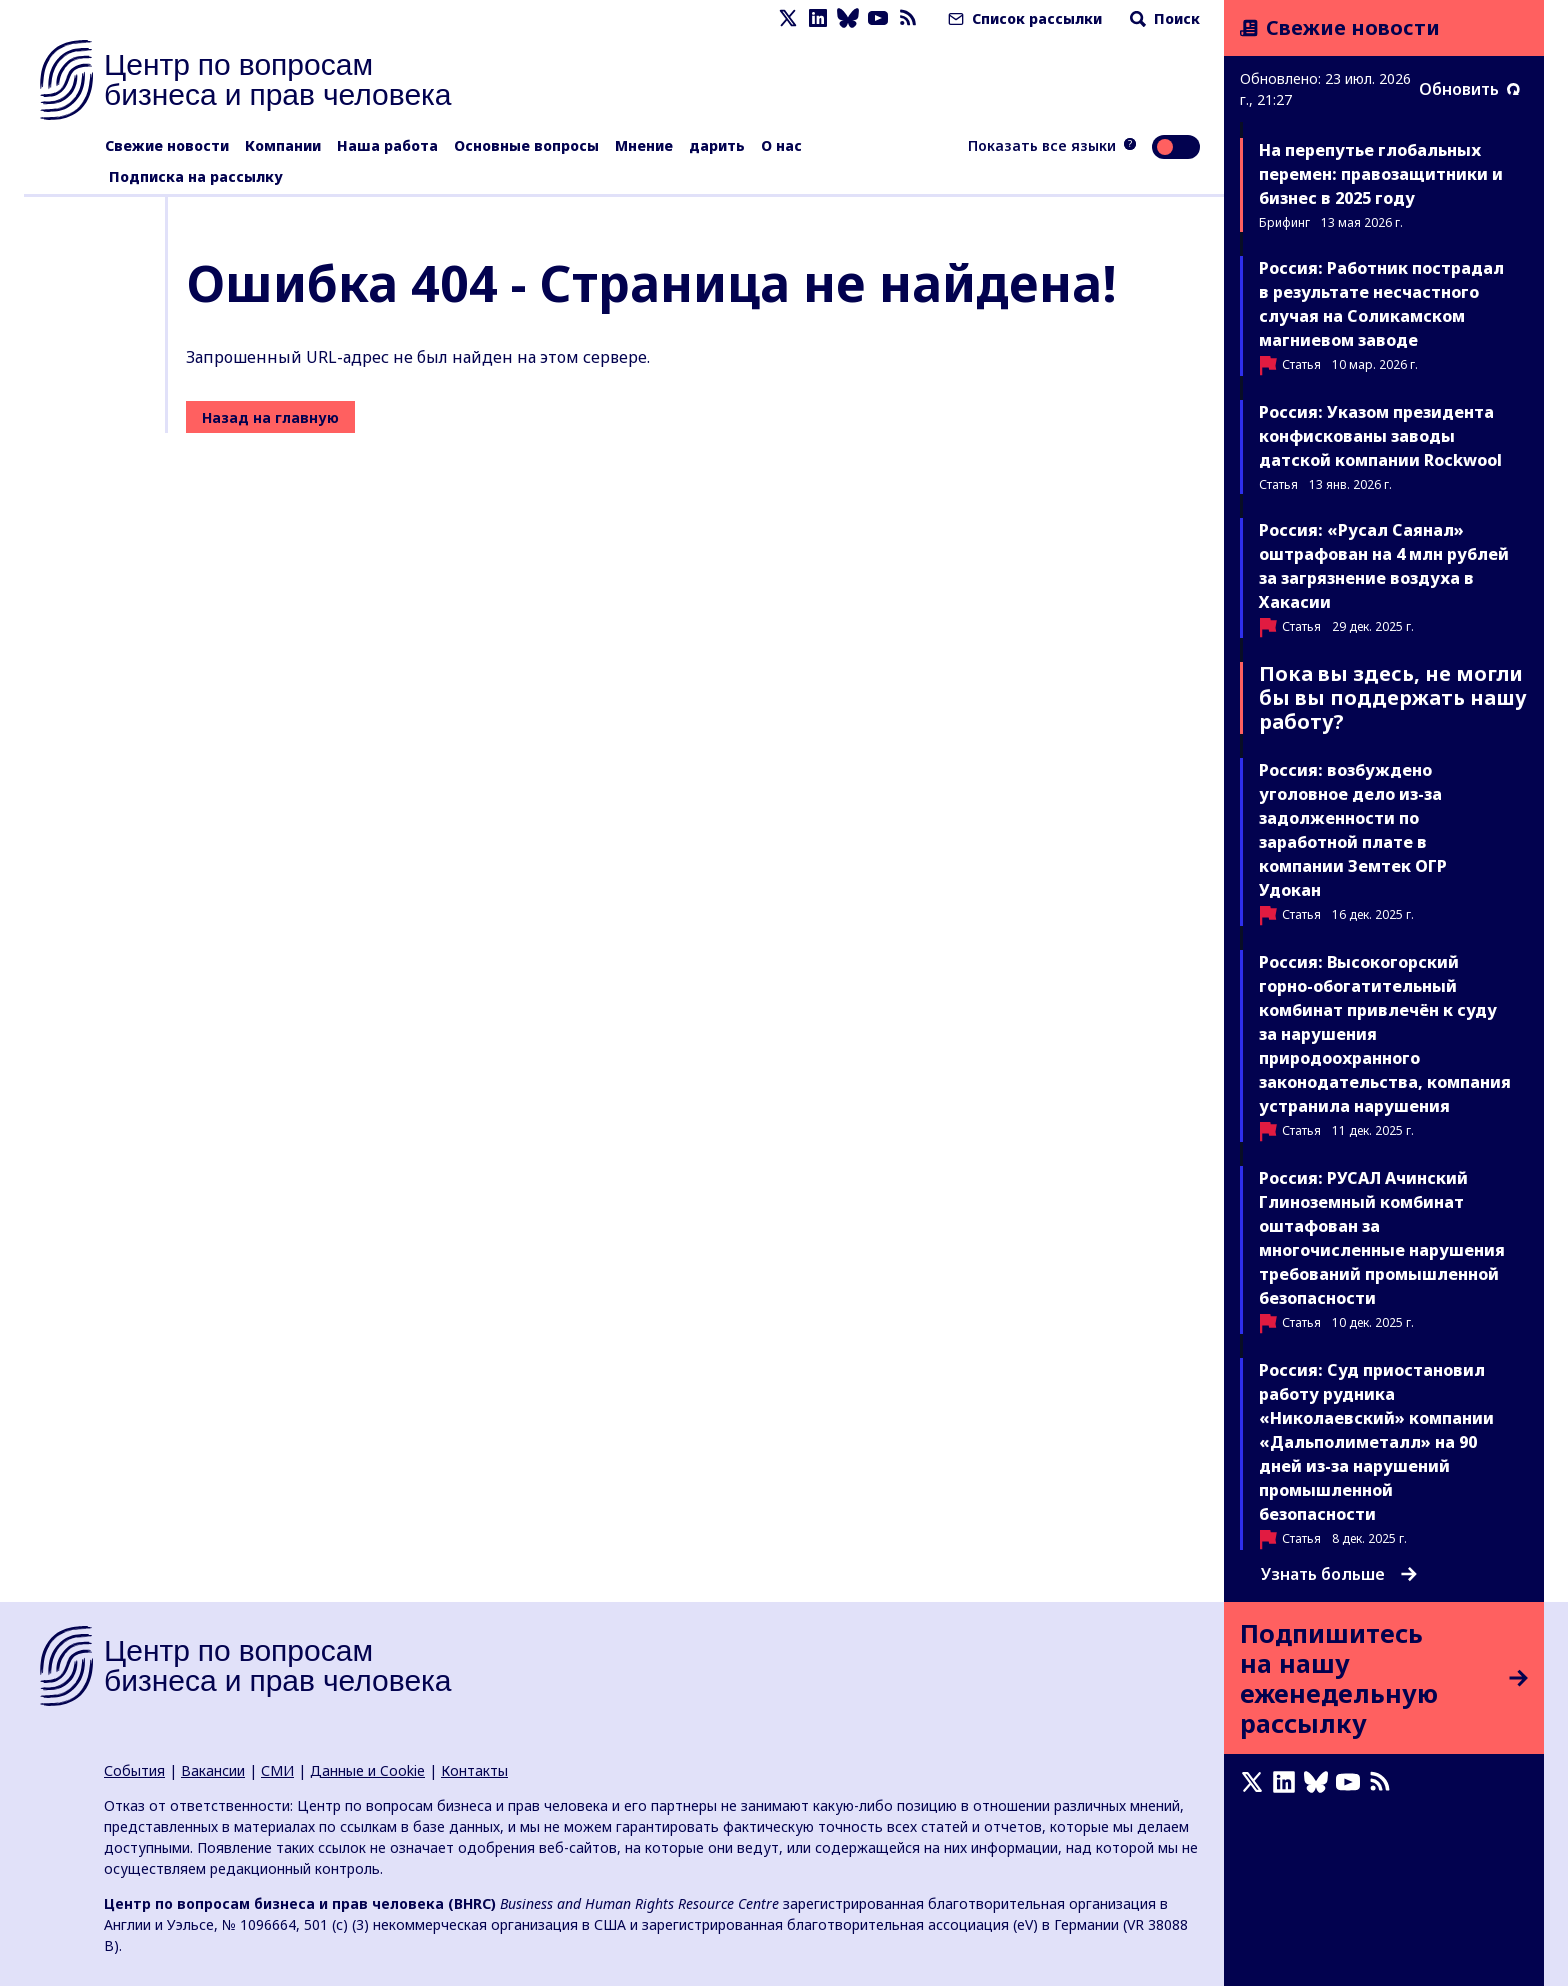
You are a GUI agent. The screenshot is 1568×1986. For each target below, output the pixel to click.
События (134, 1770)
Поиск (1163, 18)
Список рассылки (1023, 18)
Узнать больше (1339, 1574)
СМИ (277, 1770)
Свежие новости (167, 145)
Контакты (474, 1770)
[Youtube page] (878, 18)
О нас (781, 145)
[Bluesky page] (848, 18)
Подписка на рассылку (196, 176)
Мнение (644, 145)
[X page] (788, 18)
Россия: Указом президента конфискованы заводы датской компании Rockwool (1380, 436)
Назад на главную (270, 417)
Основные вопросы (526, 145)
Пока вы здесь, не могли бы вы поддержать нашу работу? (1393, 697)
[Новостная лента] (908, 18)
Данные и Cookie (367, 1770)
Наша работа (387, 145)
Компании (283, 145)
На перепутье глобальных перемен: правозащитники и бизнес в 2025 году (1381, 174)
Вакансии (213, 1770)
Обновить (1469, 89)
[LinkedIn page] (818, 18)
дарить (717, 145)
